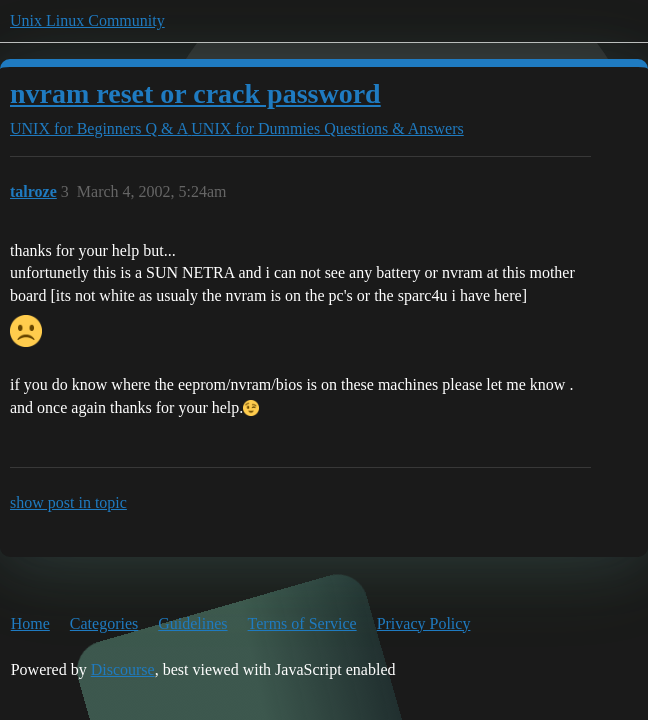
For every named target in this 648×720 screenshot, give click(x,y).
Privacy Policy (424, 623)
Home (30, 623)
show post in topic (68, 502)
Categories (104, 623)
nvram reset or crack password (195, 93)
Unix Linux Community (87, 20)
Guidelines (192, 623)
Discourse (123, 669)
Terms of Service (302, 623)
